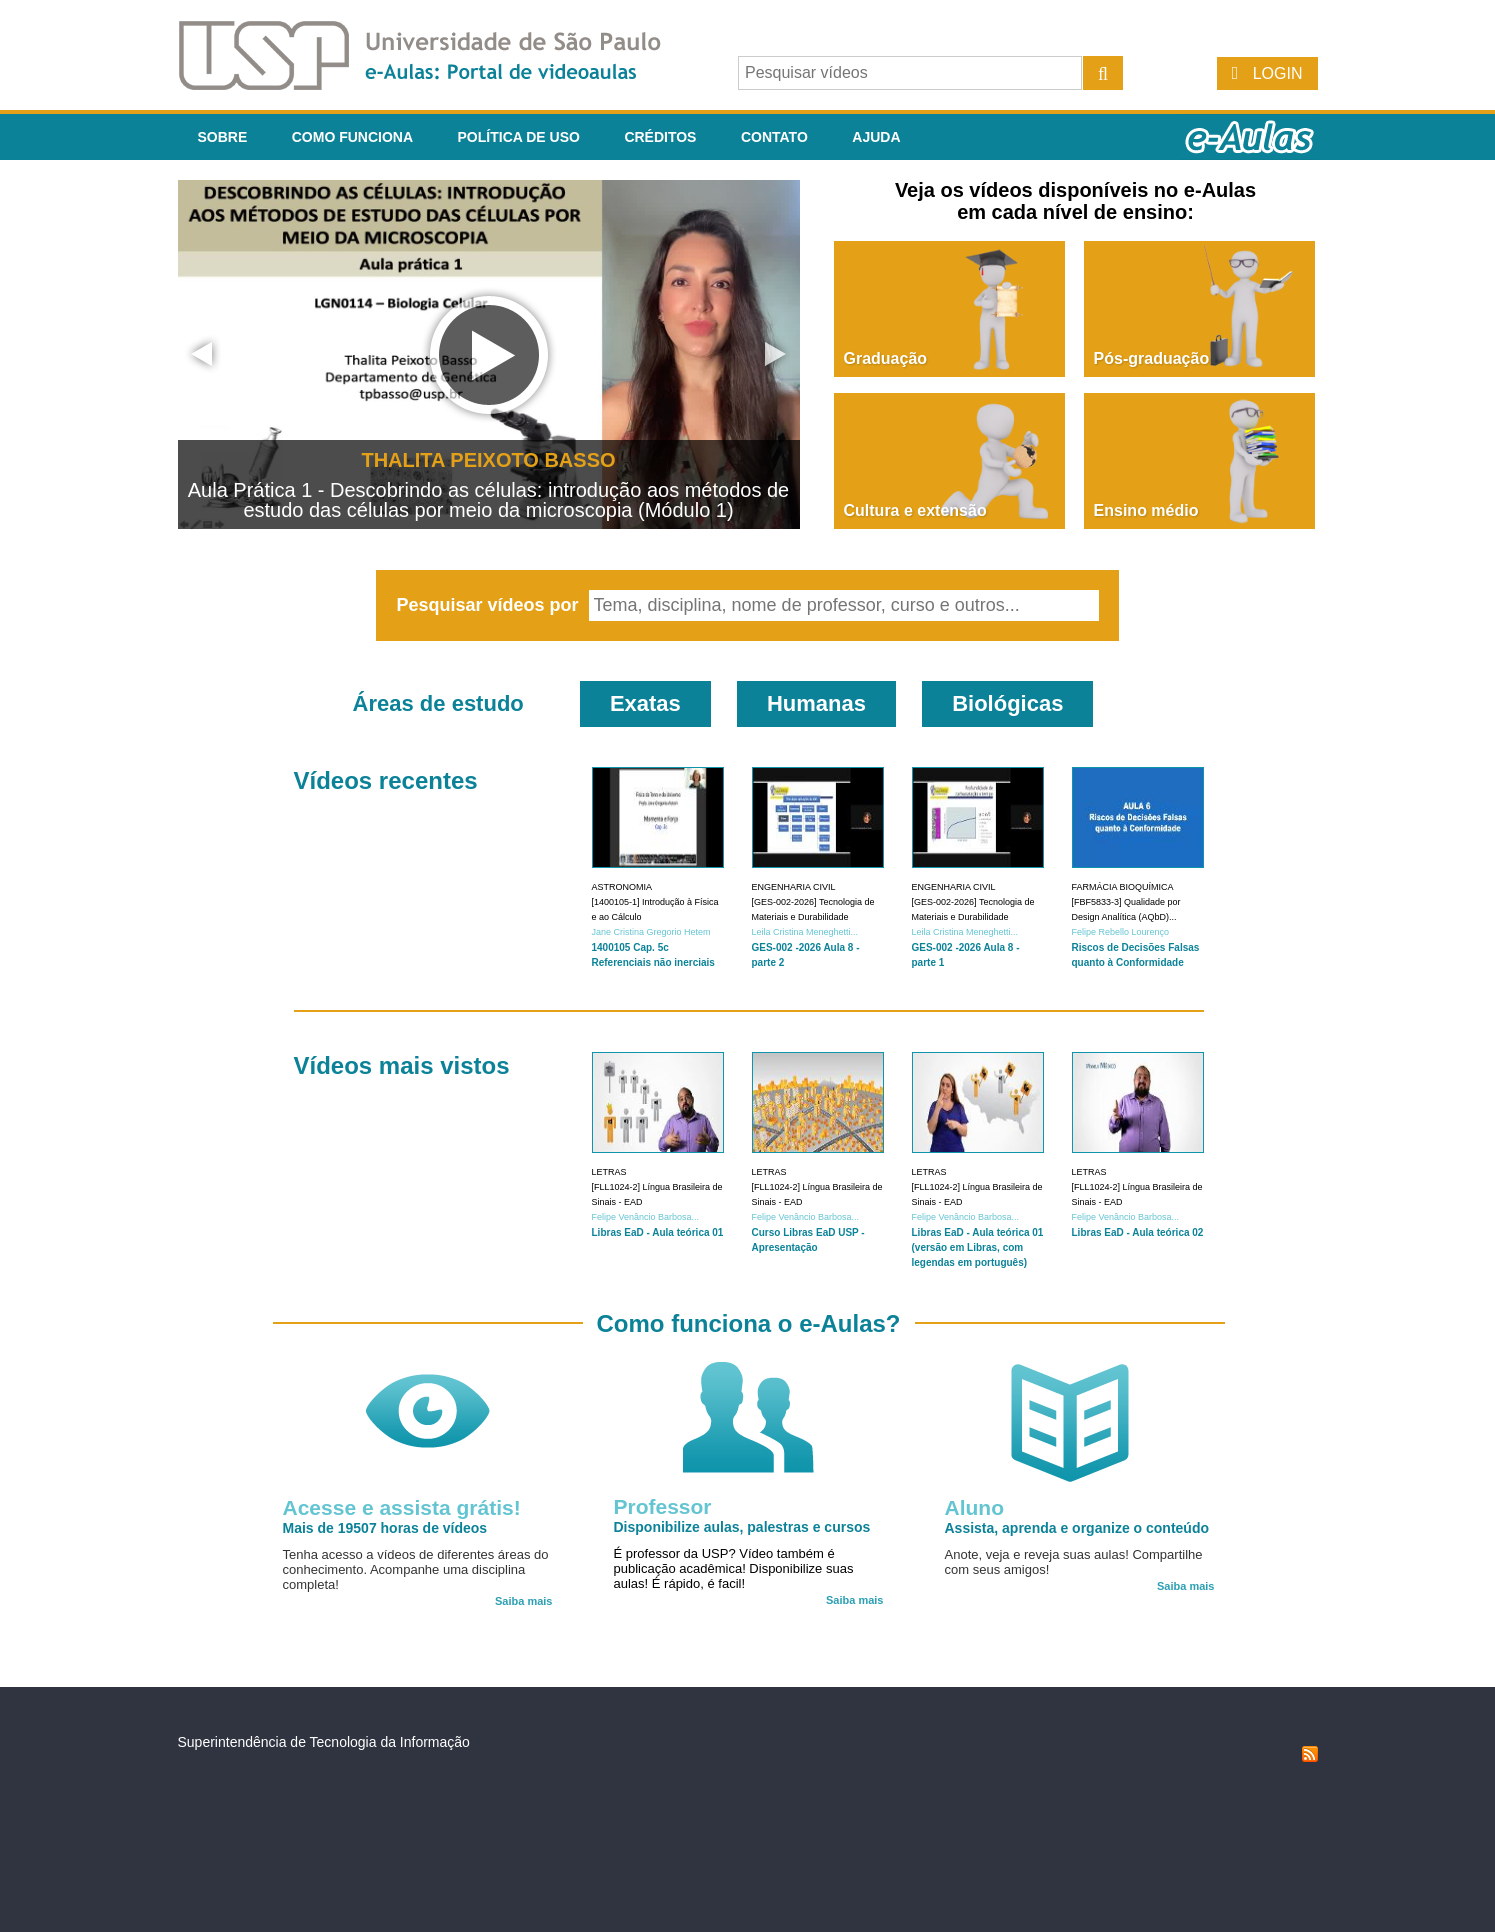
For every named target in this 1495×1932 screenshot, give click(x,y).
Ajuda (876, 137)
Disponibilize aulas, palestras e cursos (742, 1527)
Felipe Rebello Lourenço (1121, 932)
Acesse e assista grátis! (402, 1507)
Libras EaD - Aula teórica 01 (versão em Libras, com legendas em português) (978, 1247)
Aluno (974, 1507)
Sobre (223, 137)
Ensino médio (1146, 510)
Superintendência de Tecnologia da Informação (324, 1742)
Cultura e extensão (915, 510)
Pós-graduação (1152, 358)
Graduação (886, 358)
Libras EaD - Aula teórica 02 (1138, 1232)
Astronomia (622, 887)
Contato (774, 137)
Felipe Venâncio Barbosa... (646, 1217)
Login (1278, 73)
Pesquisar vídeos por (489, 605)
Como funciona (352, 137)
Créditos (660, 137)
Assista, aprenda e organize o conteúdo (1077, 1528)
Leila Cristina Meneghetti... (805, 932)
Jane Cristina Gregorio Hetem (651, 932)
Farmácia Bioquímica (1123, 887)
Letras (609, 1172)
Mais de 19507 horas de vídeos (385, 1528)
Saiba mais (523, 1601)
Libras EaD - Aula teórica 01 (658, 1232)
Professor (663, 1506)
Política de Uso (519, 137)
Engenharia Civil (794, 887)
